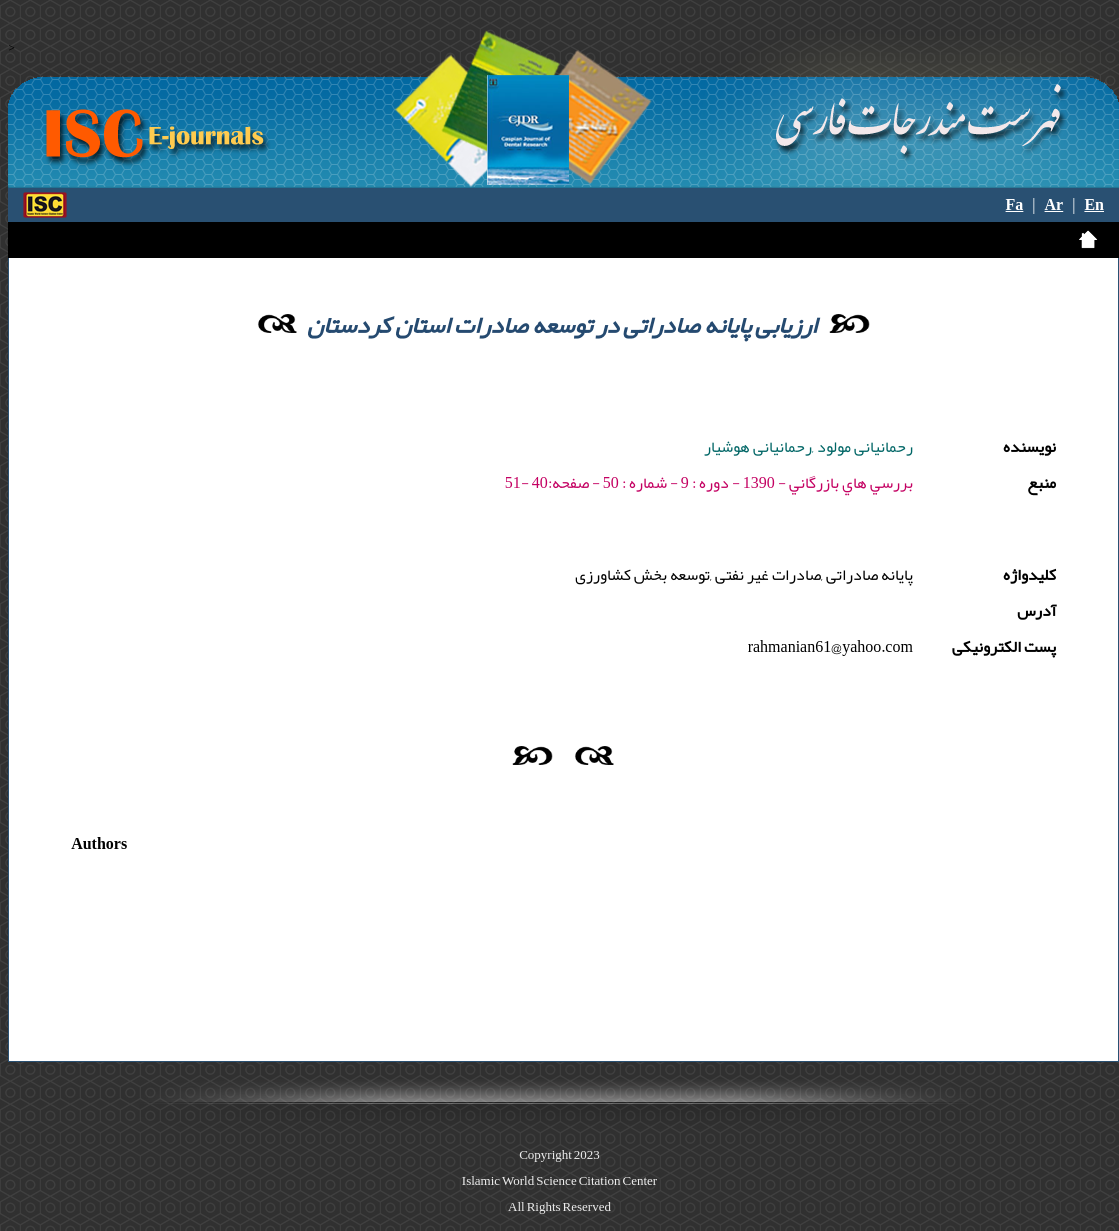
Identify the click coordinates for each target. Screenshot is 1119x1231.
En (1094, 205)
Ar (1054, 205)
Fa (1015, 205)
